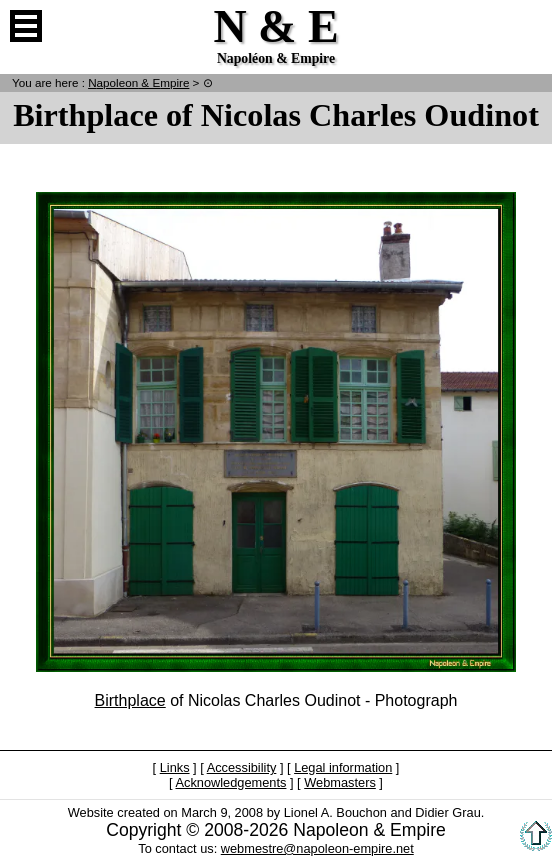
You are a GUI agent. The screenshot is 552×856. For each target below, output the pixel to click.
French (526, 26)
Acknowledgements (230, 782)
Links (175, 767)
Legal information (343, 767)
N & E (138, 82)
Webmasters (340, 782)
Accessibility (242, 767)
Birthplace (130, 700)
